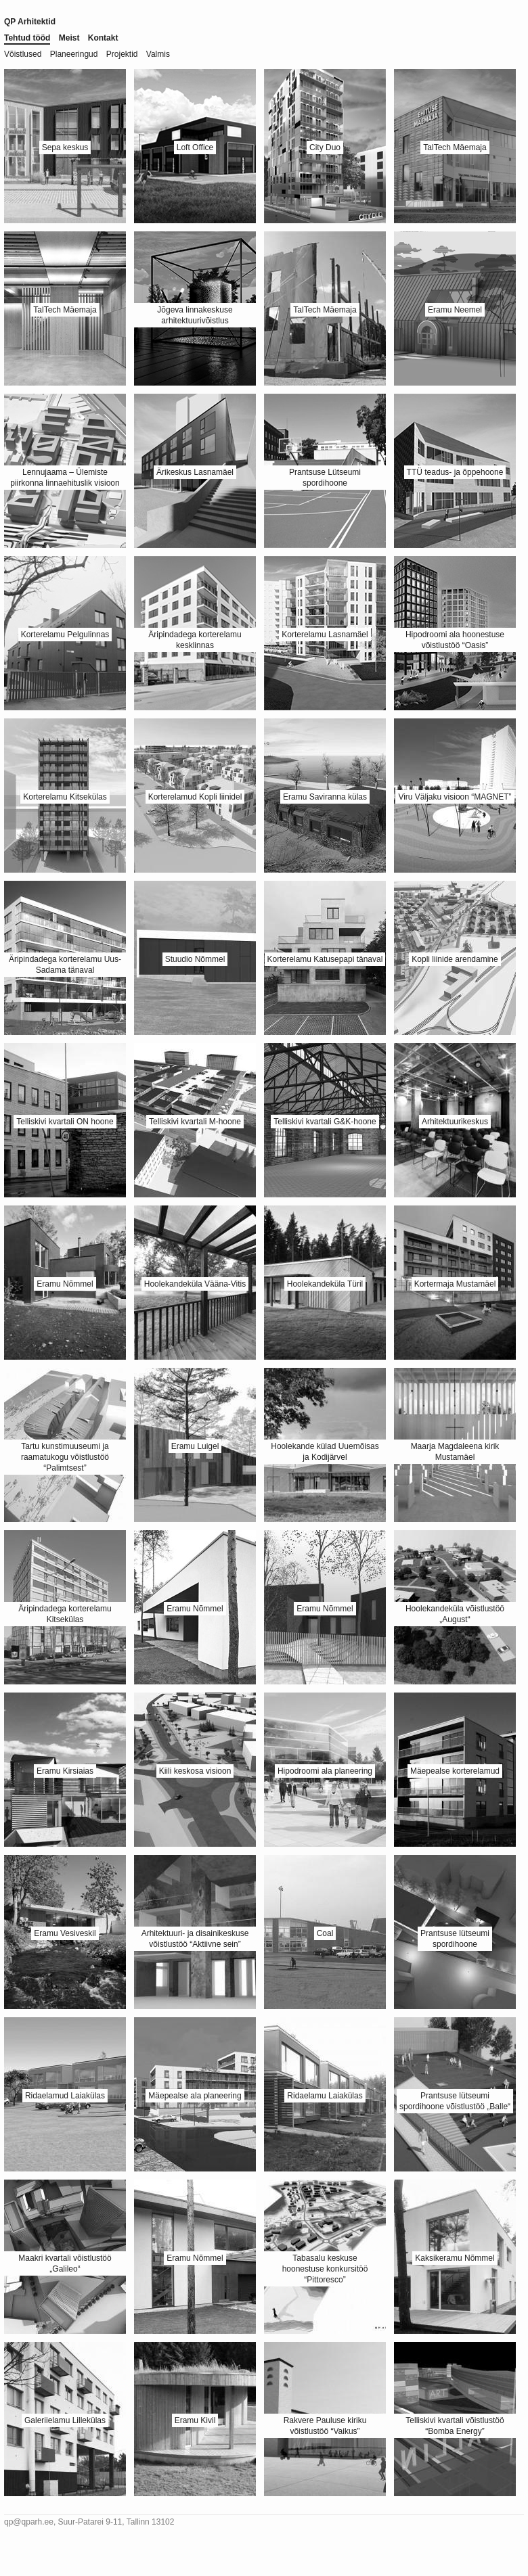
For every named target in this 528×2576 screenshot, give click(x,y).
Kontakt (103, 38)
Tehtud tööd (27, 38)
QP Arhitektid (30, 21)
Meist (69, 38)
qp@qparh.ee (28, 2522)
